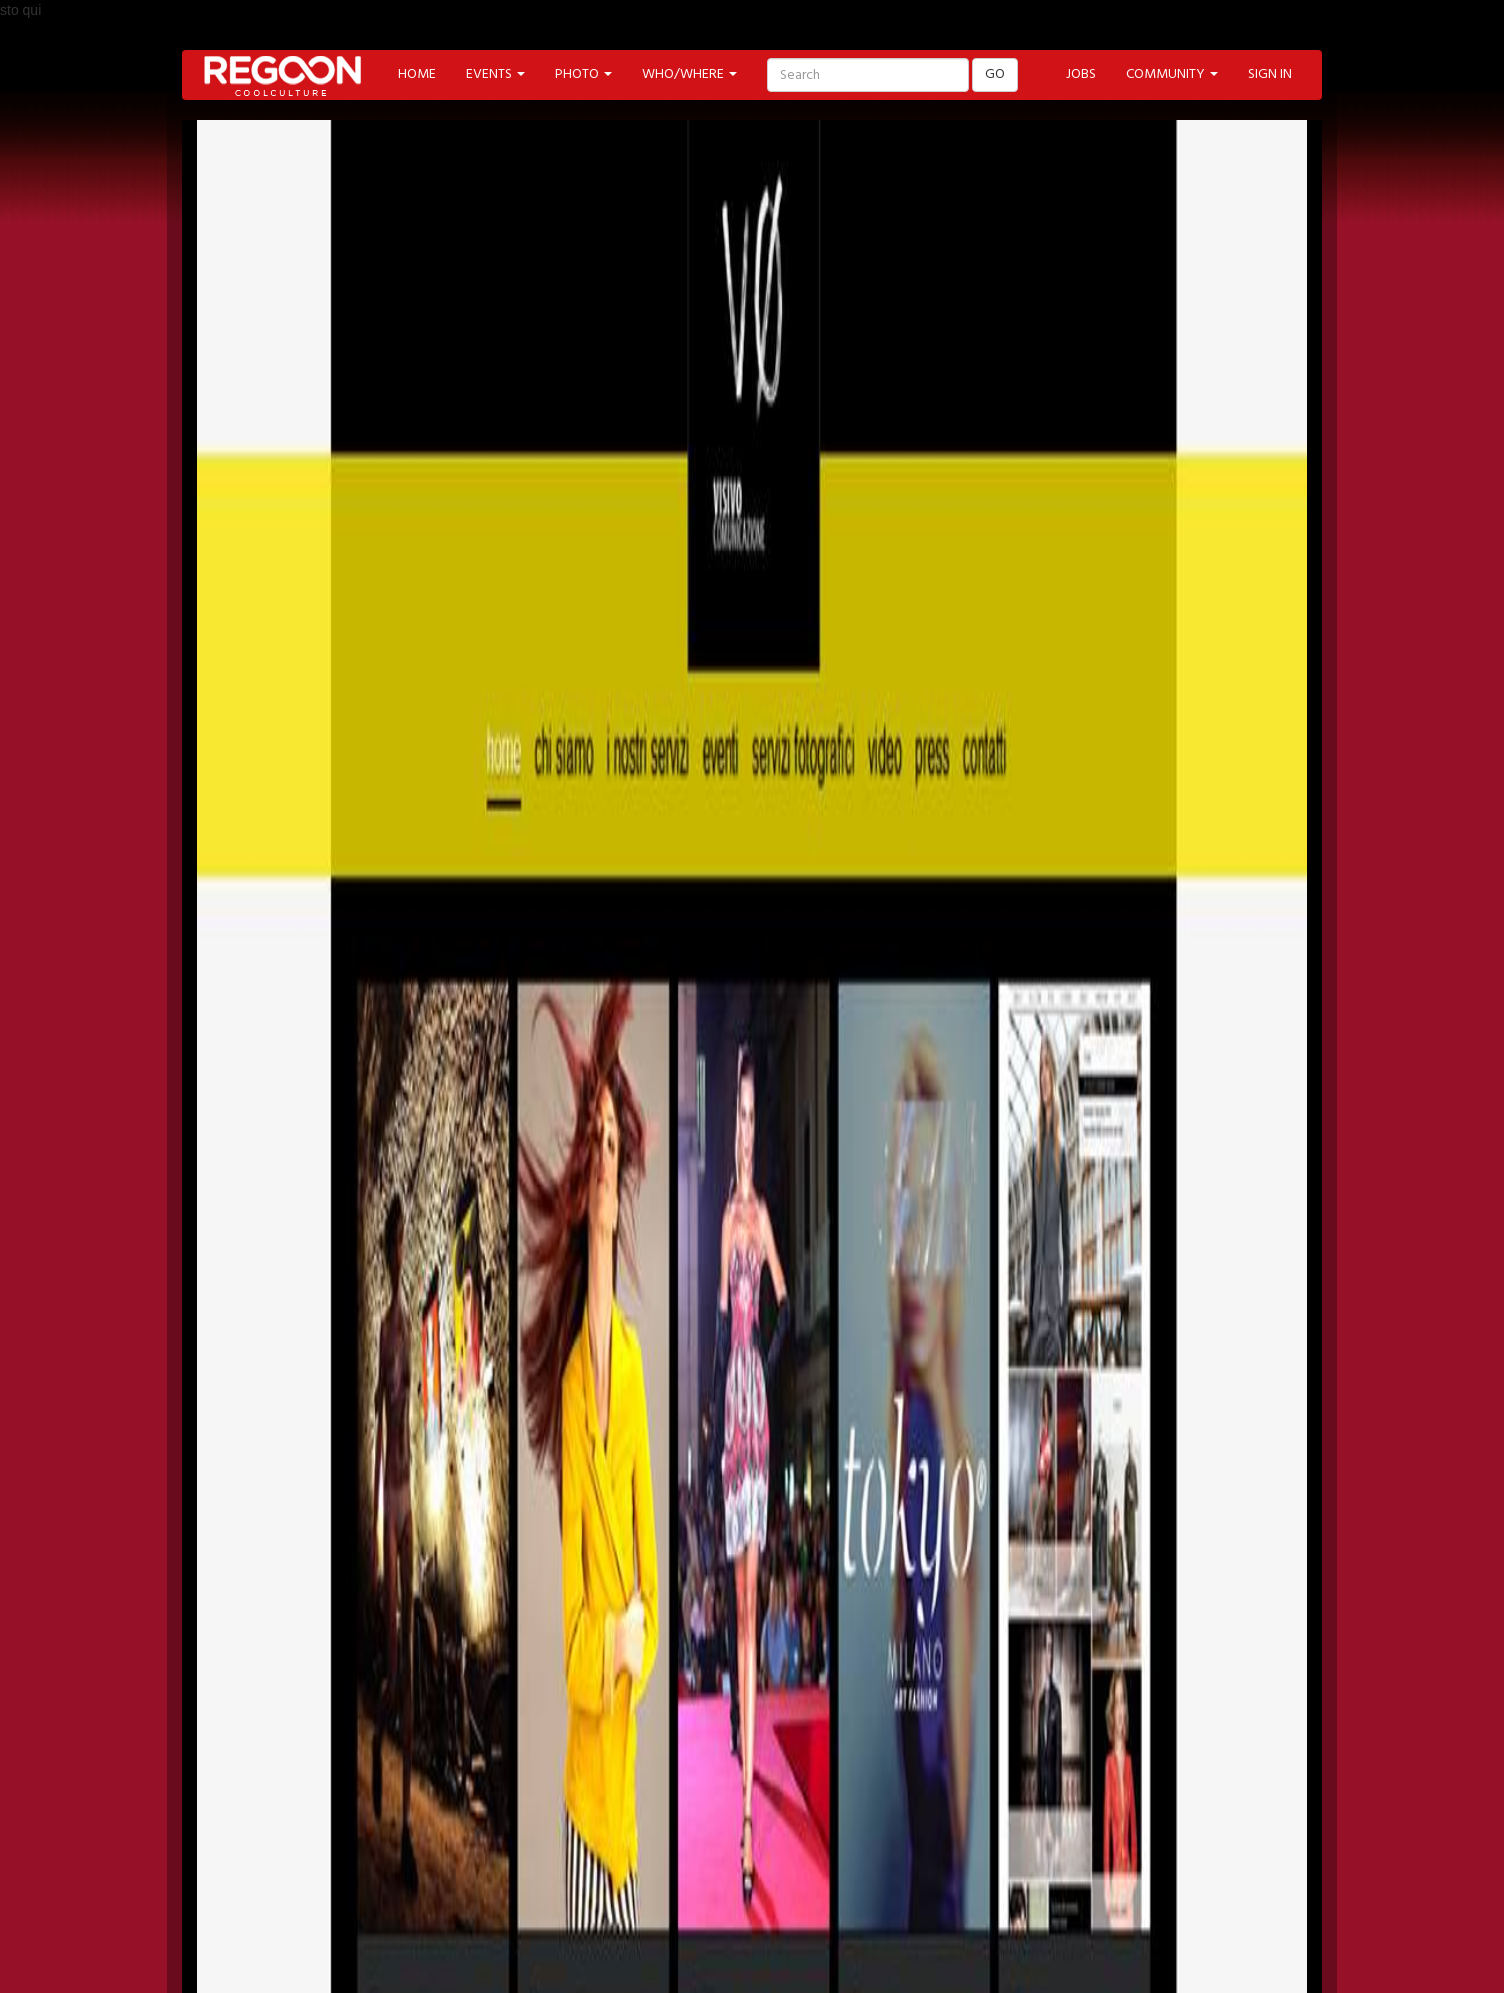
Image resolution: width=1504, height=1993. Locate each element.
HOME (417, 74)
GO (995, 74)
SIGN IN (1270, 74)
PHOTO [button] (583, 74)
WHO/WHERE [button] (689, 74)
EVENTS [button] (495, 74)
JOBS (1081, 74)
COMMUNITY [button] (1172, 74)
